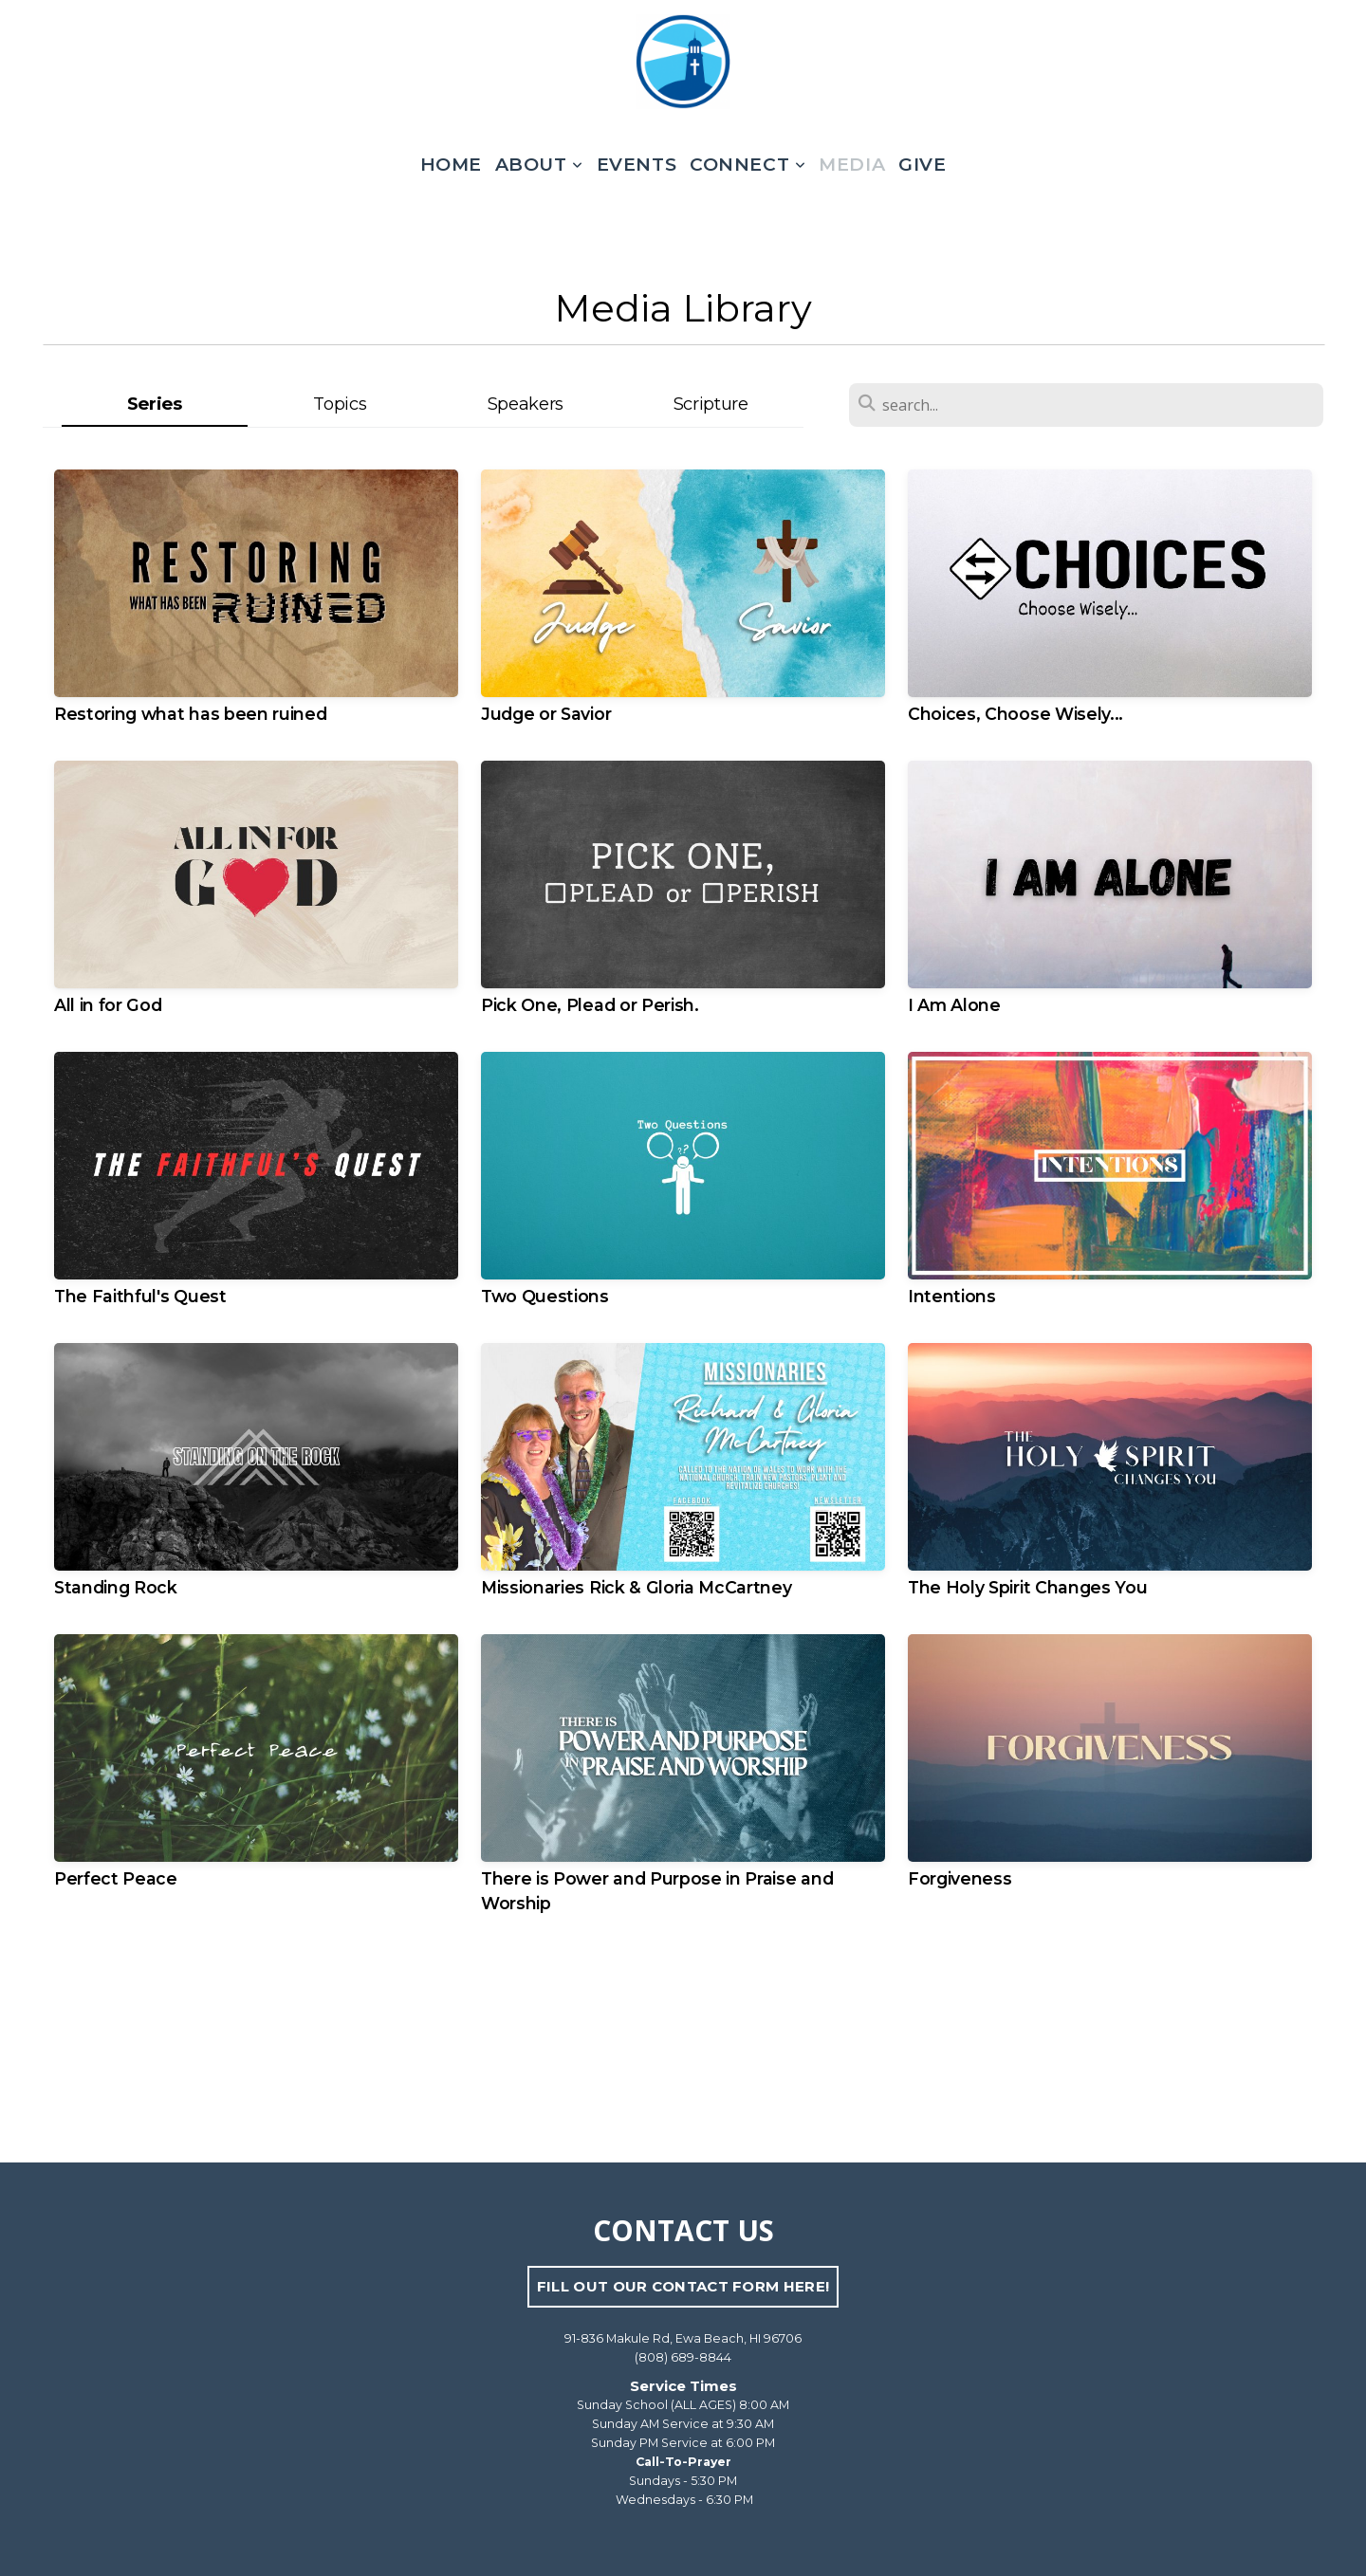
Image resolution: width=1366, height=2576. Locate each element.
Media (852, 164)
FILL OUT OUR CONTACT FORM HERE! (683, 2286)
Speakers (525, 403)
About (539, 164)
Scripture (711, 403)
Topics (339, 403)
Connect (747, 164)
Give (922, 164)
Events (636, 164)
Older (750, 2042)
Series (154, 403)
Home (451, 164)
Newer (619, 2042)
